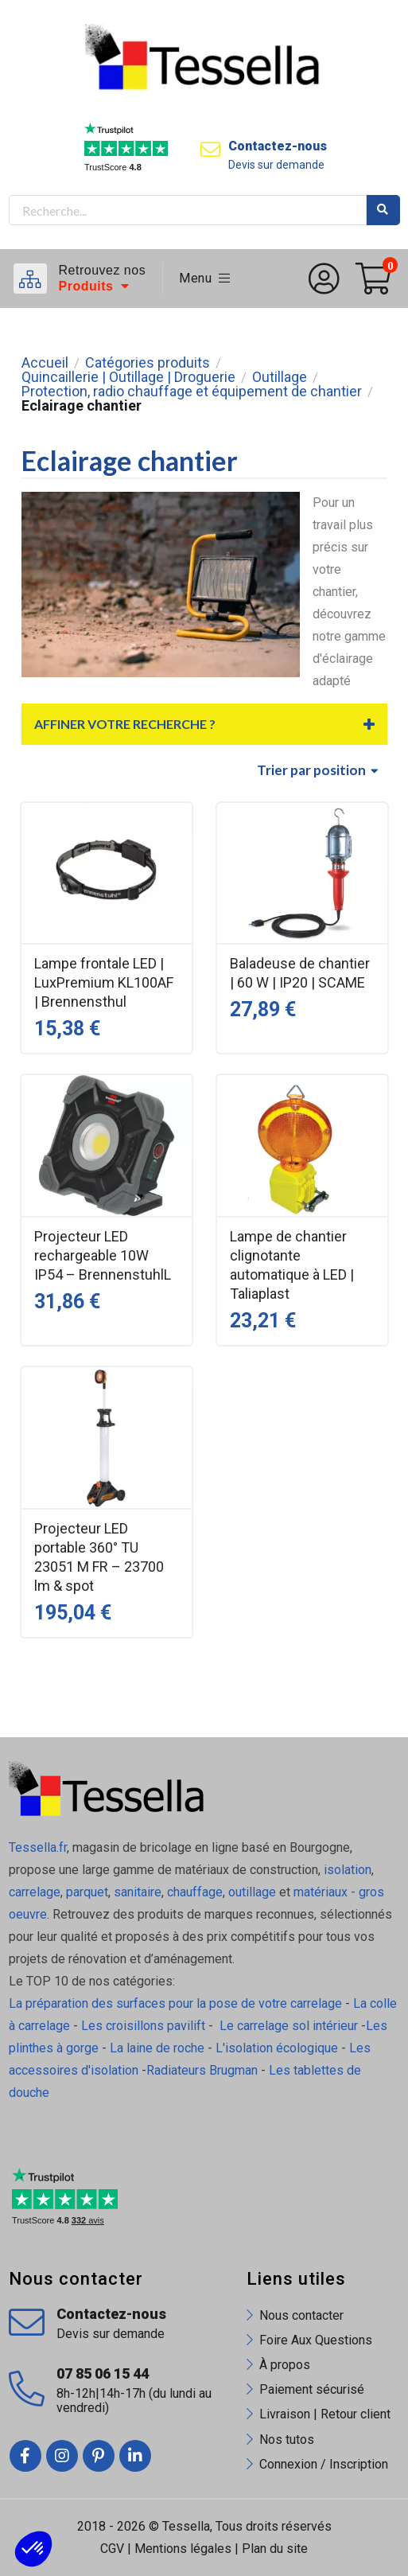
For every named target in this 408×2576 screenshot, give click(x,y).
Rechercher (383, 210)
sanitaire (137, 1892)
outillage (252, 1892)
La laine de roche (157, 2048)
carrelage (34, 1892)
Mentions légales (182, 2548)
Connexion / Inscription (323, 2464)
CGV (112, 2548)
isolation (346, 1869)
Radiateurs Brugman (202, 2070)
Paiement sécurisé (311, 2389)
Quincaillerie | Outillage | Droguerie (128, 377)
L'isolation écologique (277, 2048)
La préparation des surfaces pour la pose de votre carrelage (175, 2003)
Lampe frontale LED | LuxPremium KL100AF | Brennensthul (103, 982)
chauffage (195, 1892)
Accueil (44, 363)
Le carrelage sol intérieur (289, 2025)
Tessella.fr (38, 1847)
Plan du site (275, 2548)
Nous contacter (301, 2315)
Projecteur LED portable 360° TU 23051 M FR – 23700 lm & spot (99, 1557)
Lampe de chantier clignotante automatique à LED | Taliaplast (292, 1265)
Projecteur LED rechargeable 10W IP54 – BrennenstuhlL (102, 1255)
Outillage (279, 377)
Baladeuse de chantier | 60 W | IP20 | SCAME (300, 973)
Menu (205, 278)
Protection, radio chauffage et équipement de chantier (191, 391)
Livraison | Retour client (325, 2414)
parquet (87, 1892)
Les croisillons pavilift (143, 2025)
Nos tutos (286, 2439)
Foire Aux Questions (315, 2340)
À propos (284, 2364)
